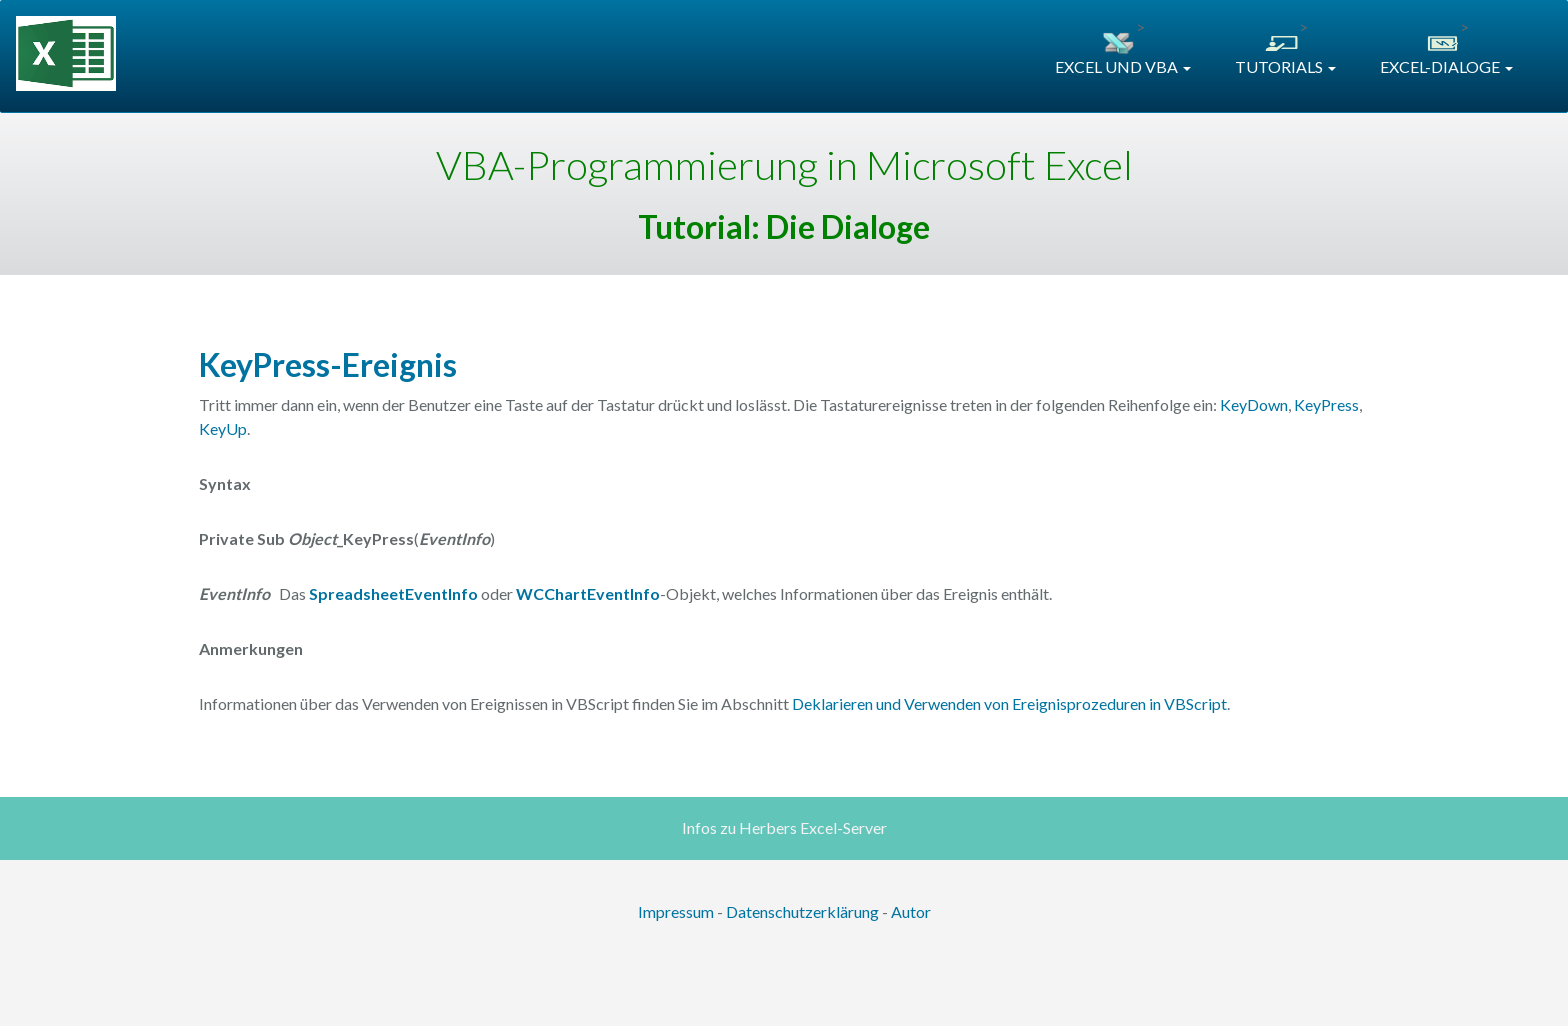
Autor (911, 911)
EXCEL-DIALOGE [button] (1446, 66)
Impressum (676, 911)
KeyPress (1326, 404)
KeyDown (1254, 404)
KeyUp (223, 428)
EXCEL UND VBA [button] (1123, 66)
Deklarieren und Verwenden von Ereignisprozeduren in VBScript (1009, 703)
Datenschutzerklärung (802, 911)
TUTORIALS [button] (1285, 66)
